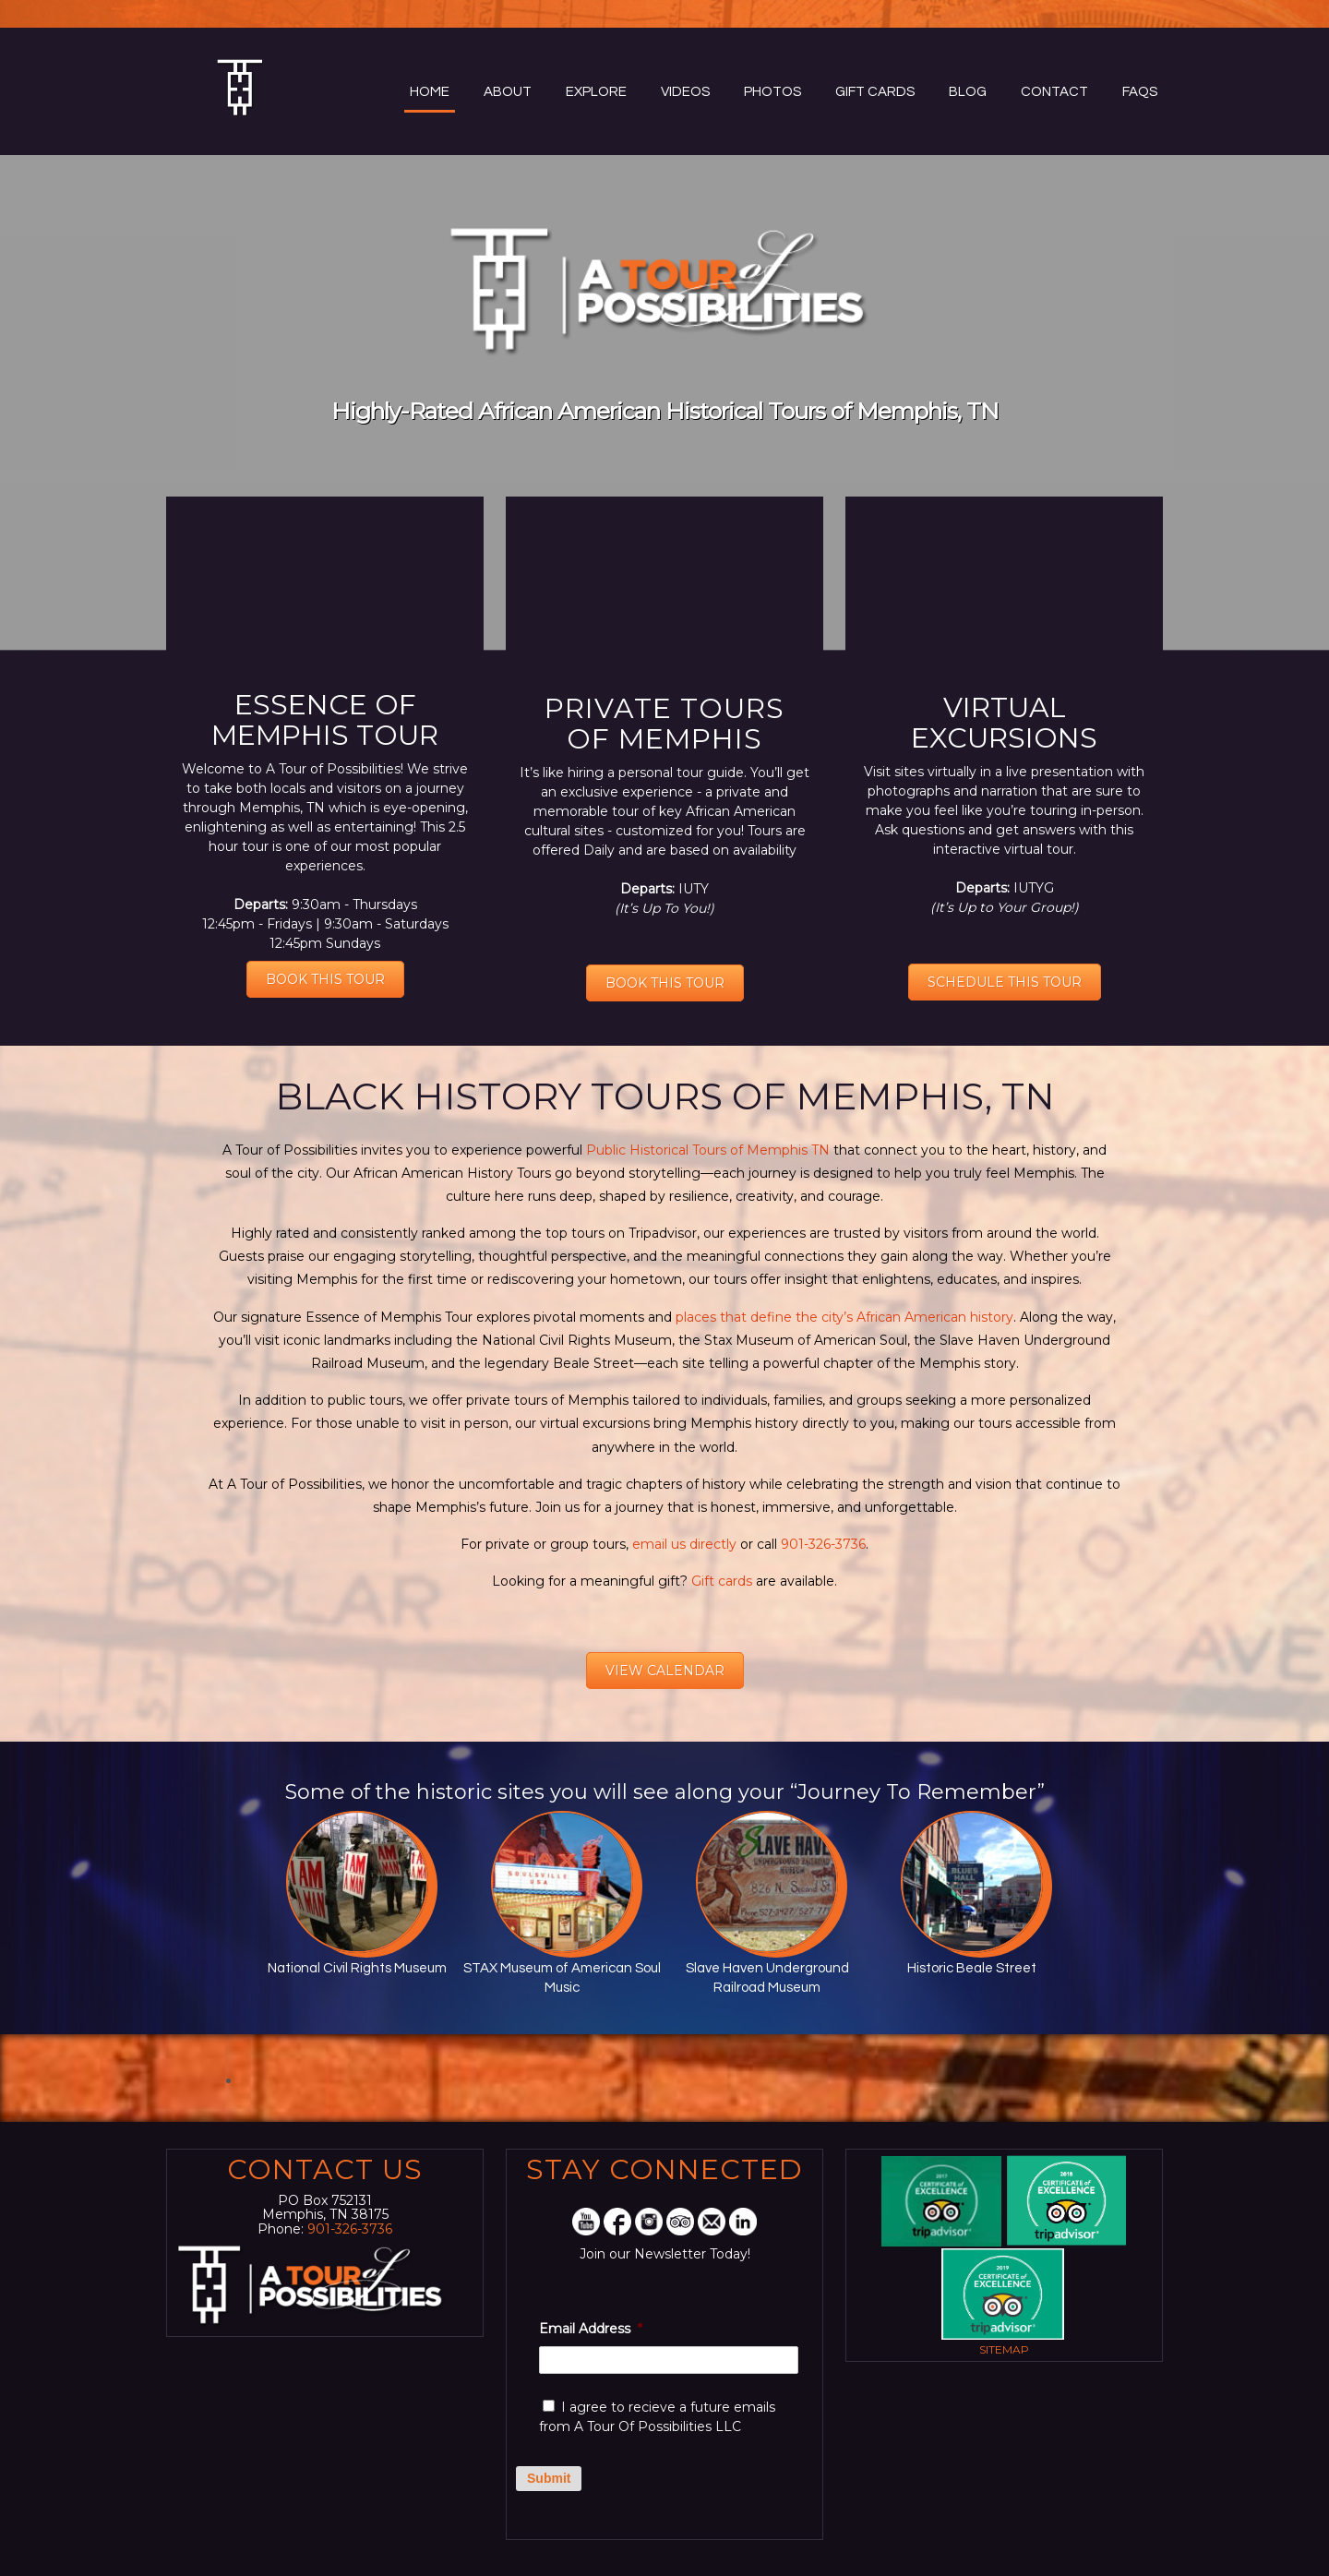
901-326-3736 (823, 1544)
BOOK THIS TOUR (325, 979)
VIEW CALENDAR (664, 1670)
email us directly (684, 1544)
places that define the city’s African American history (844, 1317)
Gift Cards (875, 92)
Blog (968, 92)
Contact (1054, 92)
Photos (772, 92)
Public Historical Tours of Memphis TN (706, 1150)
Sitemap (1004, 2349)
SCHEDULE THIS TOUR (1005, 982)
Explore (596, 92)
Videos (685, 92)
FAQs (1139, 92)
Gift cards (720, 1581)
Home (429, 92)
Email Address (590, 2328)
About (508, 92)
